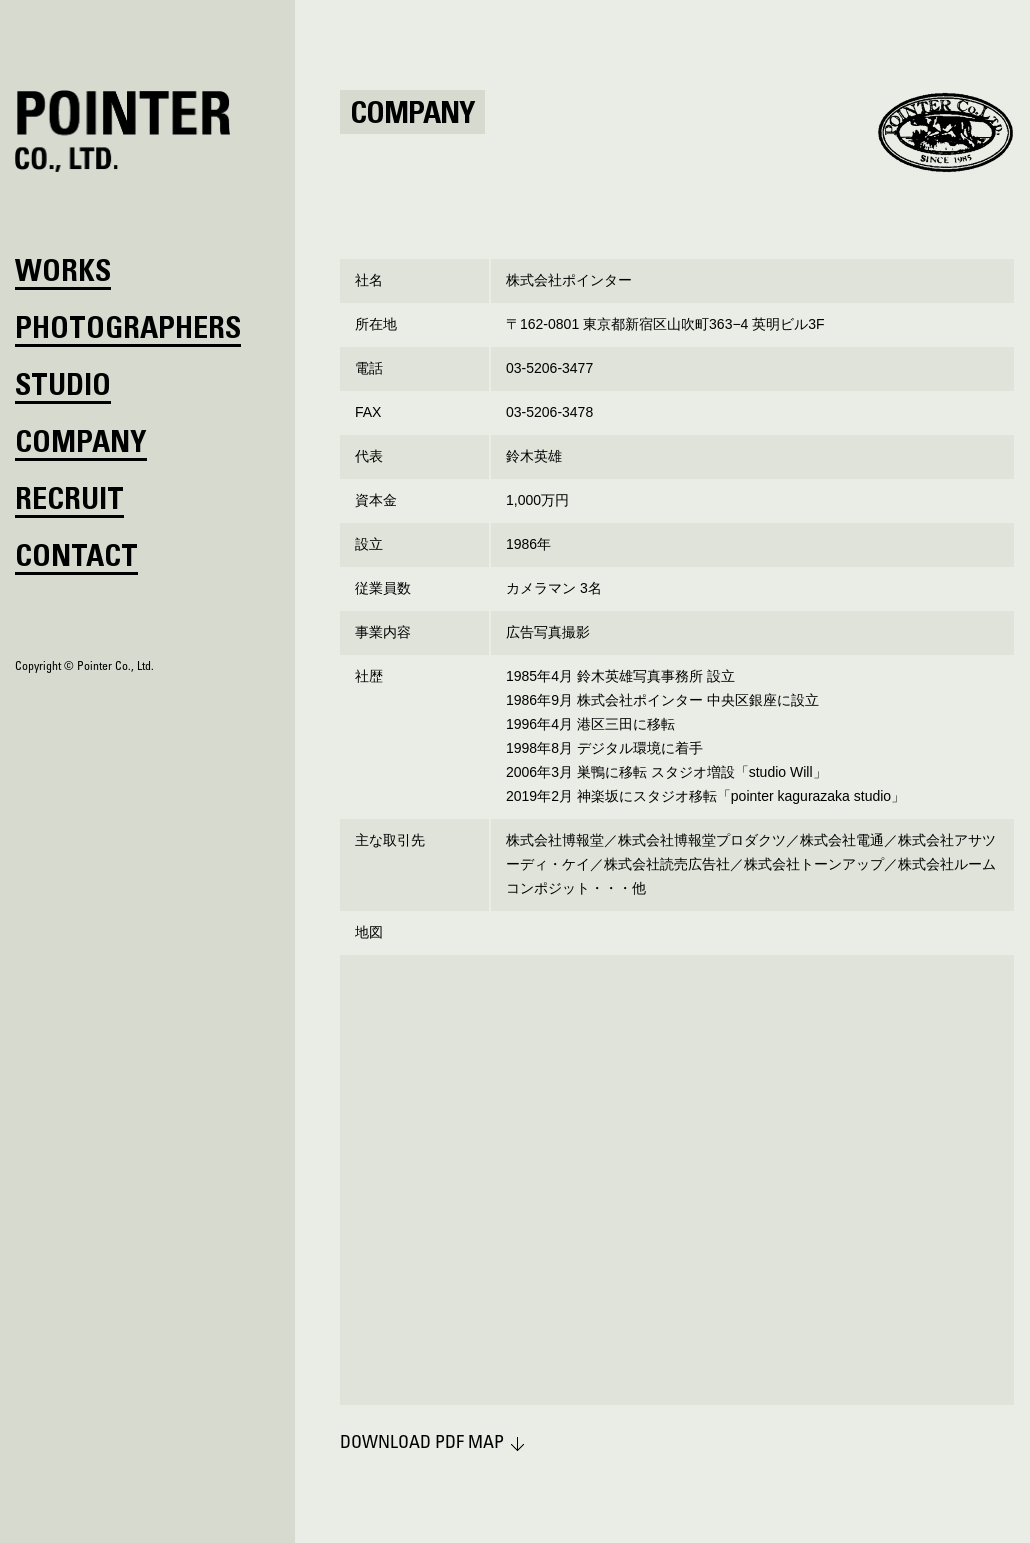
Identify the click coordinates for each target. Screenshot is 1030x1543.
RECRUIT (69, 502)
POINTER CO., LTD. (123, 131)
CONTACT (76, 559)
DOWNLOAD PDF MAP (422, 1444)
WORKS (63, 274)
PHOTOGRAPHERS (128, 331)
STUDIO (63, 388)
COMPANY (81, 445)
